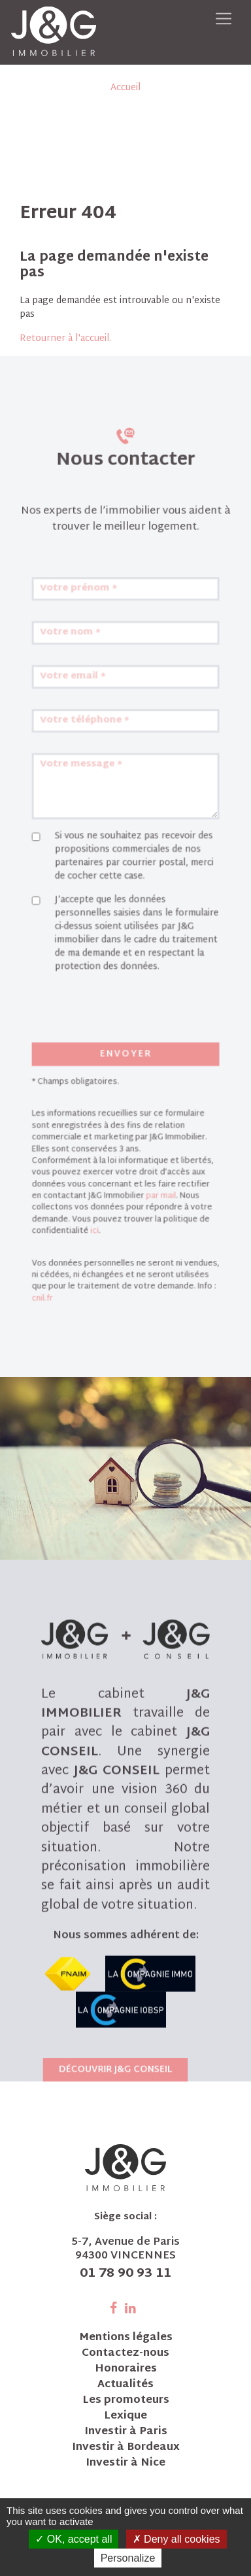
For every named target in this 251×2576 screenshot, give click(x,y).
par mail (156, 1183)
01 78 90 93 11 (125, 2274)
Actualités (125, 2385)
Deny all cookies (176, 2539)
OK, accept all (73, 2539)
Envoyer (125, 1062)
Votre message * (88, 815)
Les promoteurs (125, 2401)
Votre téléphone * (91, 777)
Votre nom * (79, 703)
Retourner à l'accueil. (65, 339)
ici (99, 1212)
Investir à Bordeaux (126, 2448)
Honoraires (126, 2369)
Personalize (128, 2558)
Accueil (125, 88)
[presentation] (116, 1028)
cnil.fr (54, 1270)
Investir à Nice (125, 2463)
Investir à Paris (125, 2432)
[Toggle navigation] (224, 19)
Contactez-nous (125, 2354)
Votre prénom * (85, 665)
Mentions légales (126, 2338)
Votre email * (81, 740)
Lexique (125, 2416)
